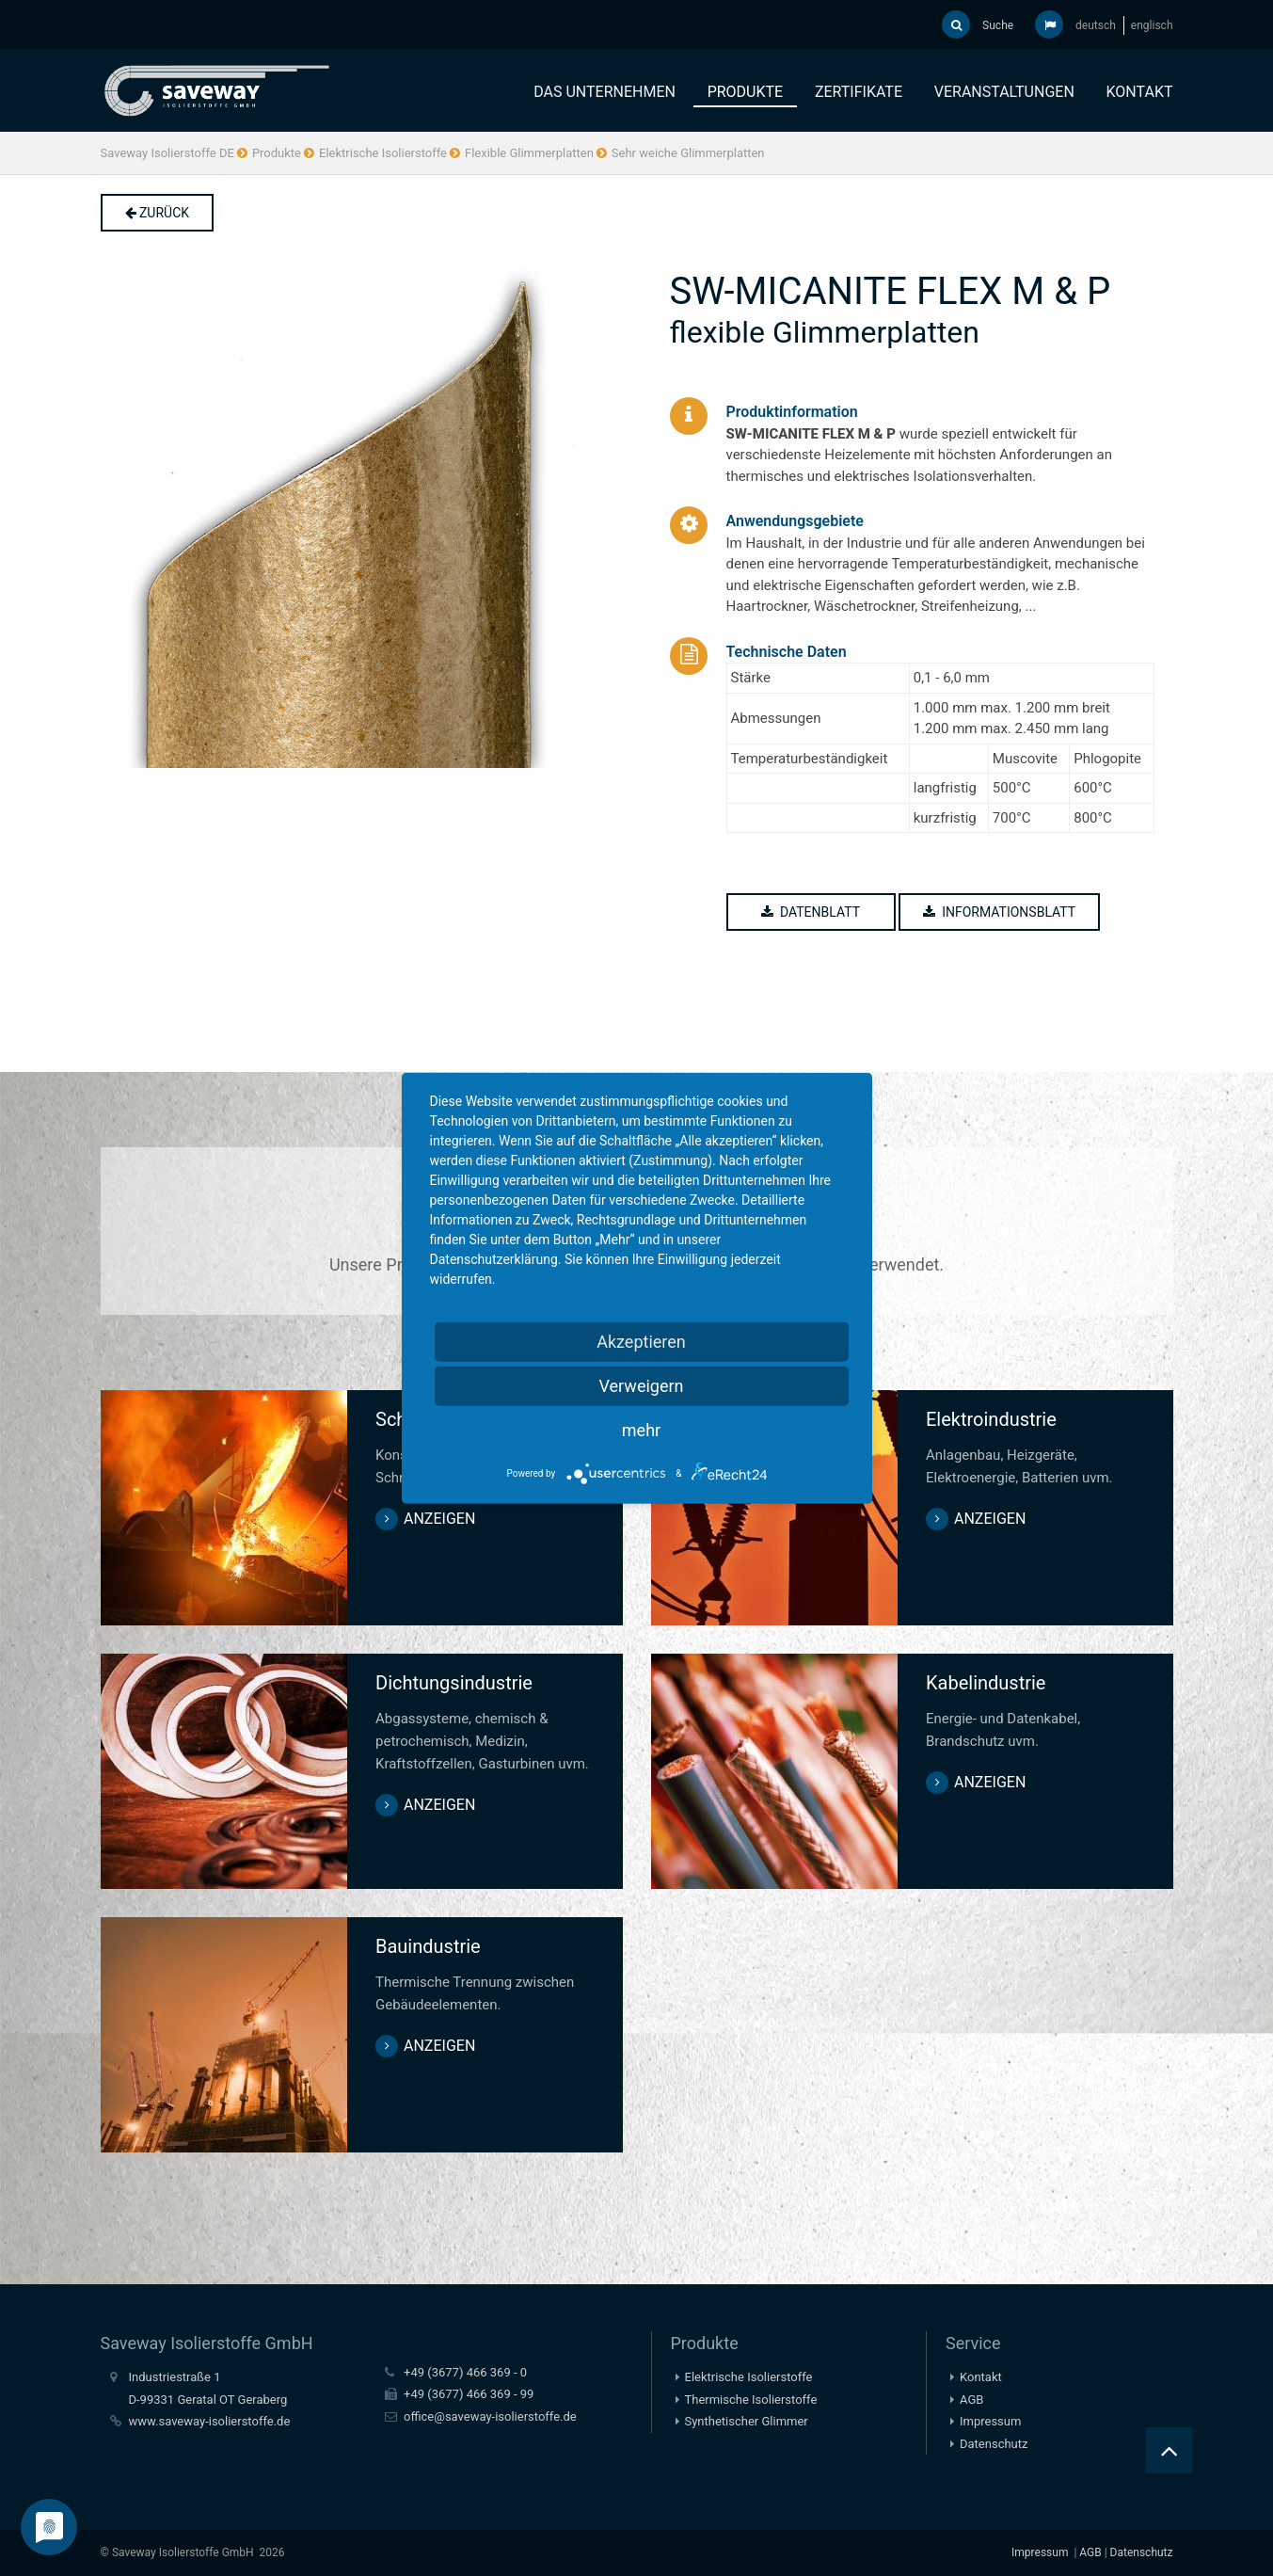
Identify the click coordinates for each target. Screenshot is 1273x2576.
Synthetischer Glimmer (746, 2421)
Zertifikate (858, 92)
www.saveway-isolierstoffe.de (210, 2421)
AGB (971, 2399)
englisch (1152, 25)
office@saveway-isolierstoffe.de (490, 2416)
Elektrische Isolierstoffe (383, 153)
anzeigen (439, 1519)
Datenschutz (993, 2444)
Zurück (157, 212)
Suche (977, 24)
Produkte (746, 92)
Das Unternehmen (604, 92)
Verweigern (640, 1385)
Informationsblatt (1001, 912)
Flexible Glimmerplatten (529, 153)
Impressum (990, 2421)
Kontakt (1139, 92)
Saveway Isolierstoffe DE (167, 153)
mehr (641, 1429)
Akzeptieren (641, 1341)
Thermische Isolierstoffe (751, 2399)
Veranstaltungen (1004, 92)
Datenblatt (812, 912)
